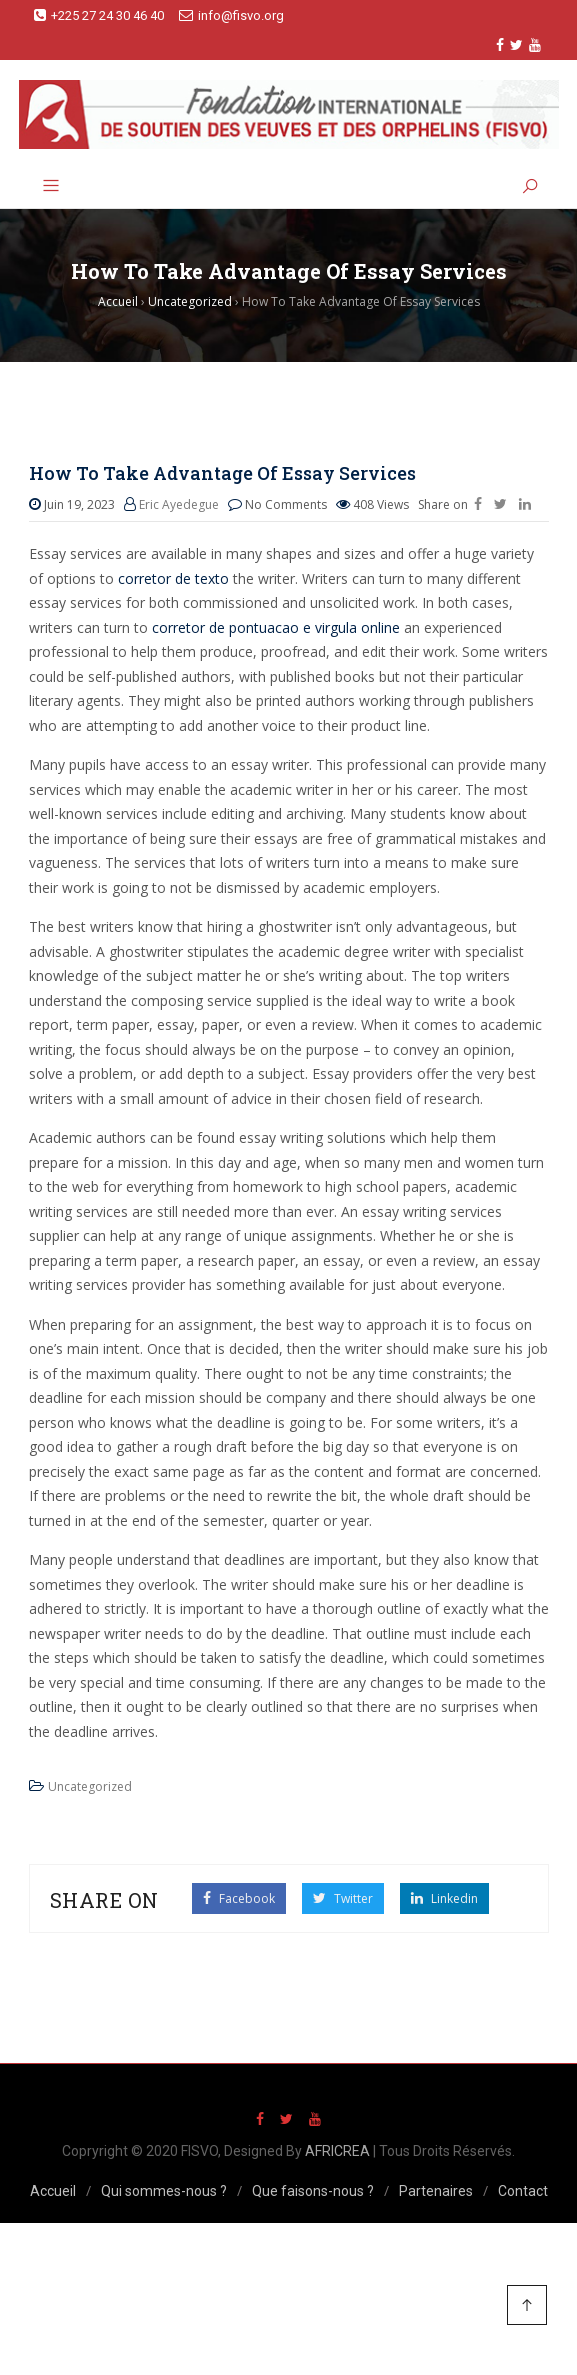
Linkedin (444, 1898)
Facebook (239, 1898)
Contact (523, 2191)
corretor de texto (173, 578)
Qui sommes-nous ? (164, 2191)
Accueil (53, 2191)
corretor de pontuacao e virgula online (276, 627)
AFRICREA (337, 2151)
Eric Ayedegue (179, 504)
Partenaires (436, 2191)
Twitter (343, 1898)
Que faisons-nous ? (313, 2191)
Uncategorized (90, 1786)
